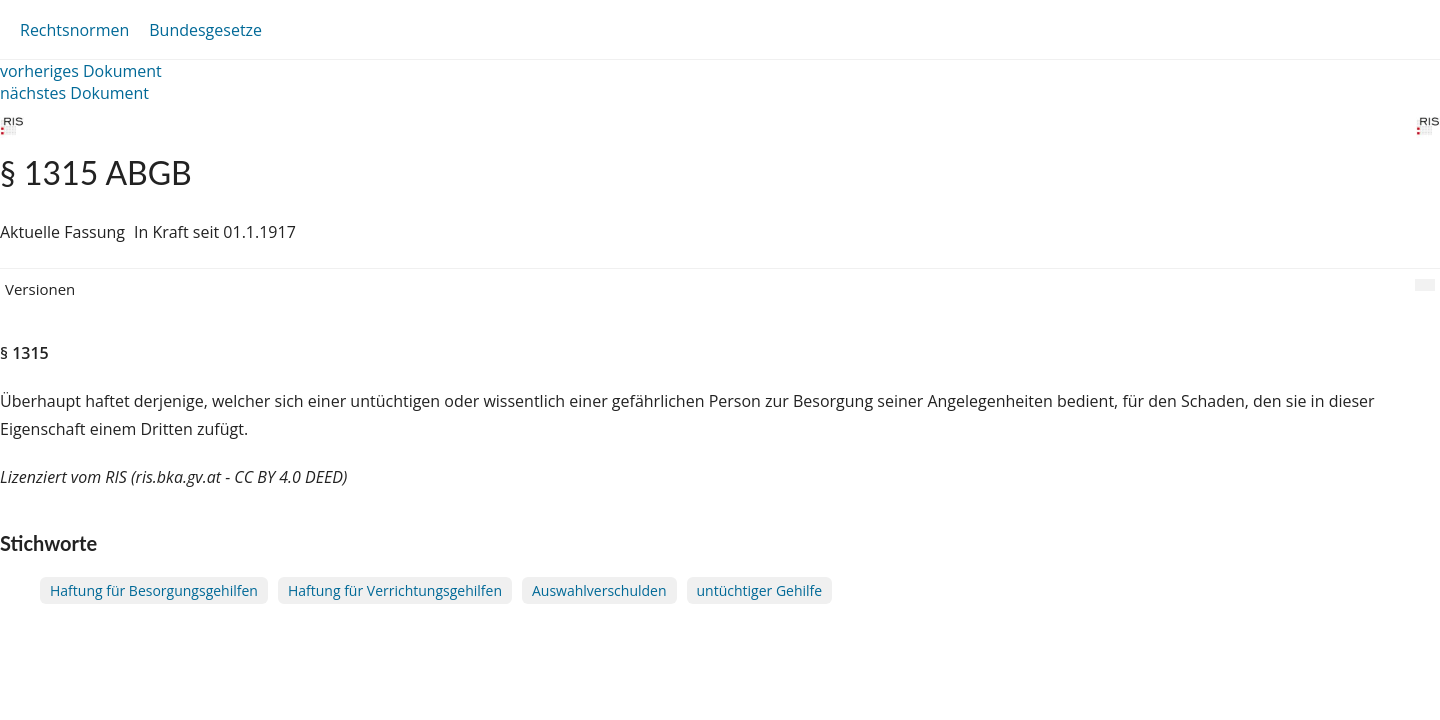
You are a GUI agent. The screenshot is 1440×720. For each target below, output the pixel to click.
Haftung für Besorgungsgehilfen (154, 590)
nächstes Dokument (74, 93)
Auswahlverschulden (599, 590)
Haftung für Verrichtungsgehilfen (395, 590)
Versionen (40, 289)
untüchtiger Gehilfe (760, 590)
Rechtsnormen (74, 30)
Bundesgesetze (205, 30)
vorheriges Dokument (81, 71)
